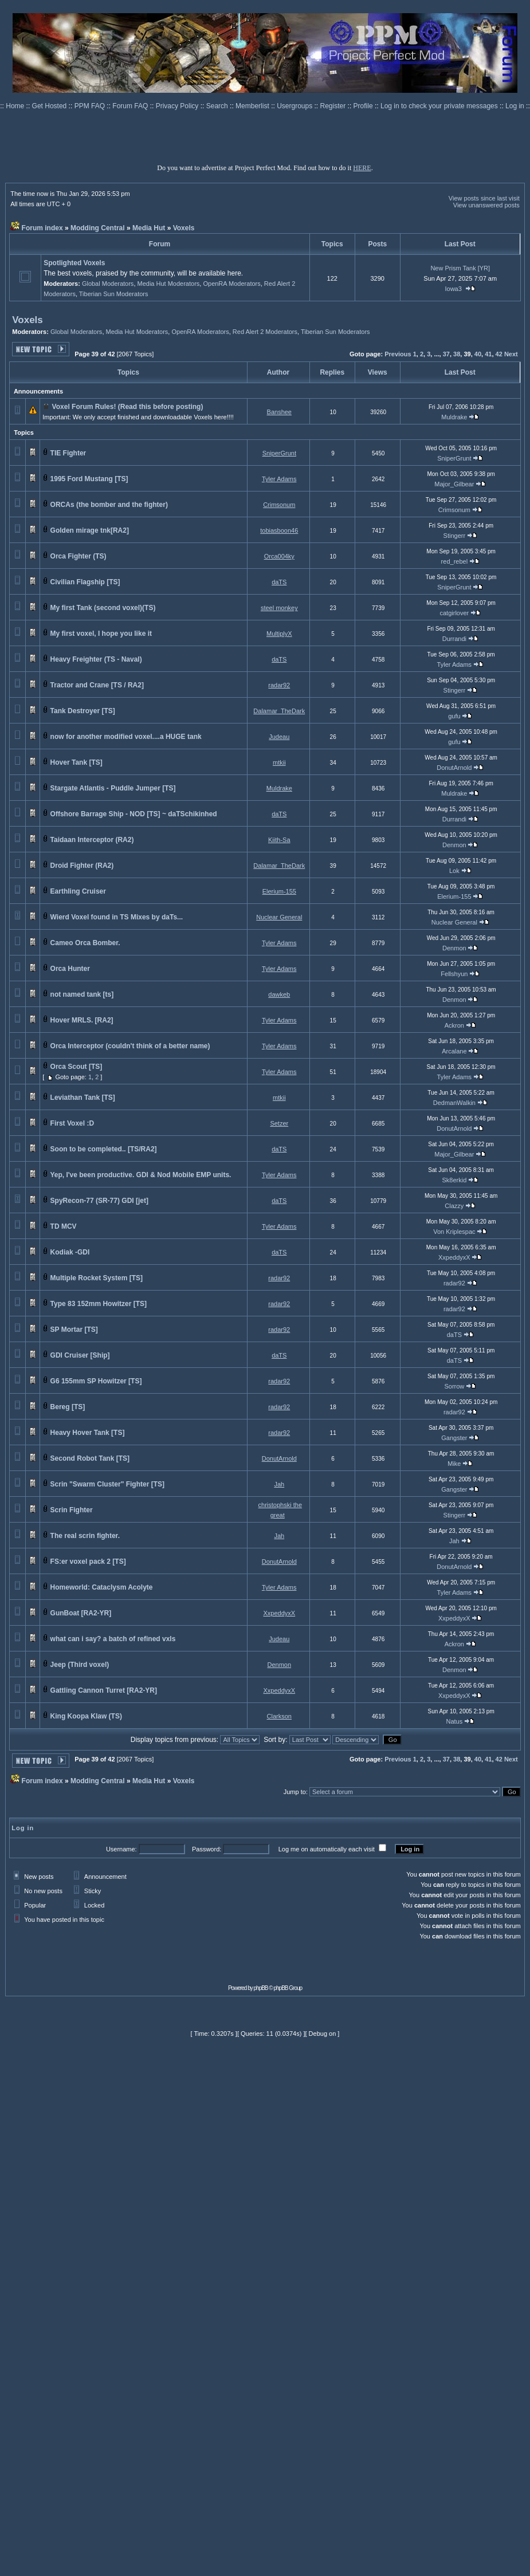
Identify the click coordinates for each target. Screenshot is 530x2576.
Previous (397, 354)
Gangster (454, 1437)
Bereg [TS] (67, 1407)
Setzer (279, 1123)
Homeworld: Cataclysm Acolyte (101, 1587)
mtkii (279, 762)
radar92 (279, 685)
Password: (206, 1849)
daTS (279, 582)
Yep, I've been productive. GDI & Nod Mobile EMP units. (140, 1175)
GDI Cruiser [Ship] (80, 1355)
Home (16, 106)
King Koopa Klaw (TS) (86, 1716)
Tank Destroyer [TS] (82, 711)
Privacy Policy (178, 106)
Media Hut (148, 228)
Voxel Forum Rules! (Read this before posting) (127, 407)
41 (488, 354)
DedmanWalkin (454, 1102)
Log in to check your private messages (440, 106)
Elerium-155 (279, 891)
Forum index (42, 228)
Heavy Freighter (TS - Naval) (96, 659)
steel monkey (279, 607)
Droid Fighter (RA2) (82, 866)
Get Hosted (50, 106)
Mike (454, 1463)
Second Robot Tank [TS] (89, 1458)
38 (456, 354)
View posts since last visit (484, 198)
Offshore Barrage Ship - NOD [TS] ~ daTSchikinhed (133, 814)
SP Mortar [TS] (74, 1330)
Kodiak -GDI (70, 1252)
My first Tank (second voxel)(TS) (103, 608)
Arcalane (454, 1051)
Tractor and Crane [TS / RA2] (97, 685)
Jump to (295, 1791)
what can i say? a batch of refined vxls (113, 1639)
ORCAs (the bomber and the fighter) (109, 505)
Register (334, 106)
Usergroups (295, 106)
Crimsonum (279, 504)
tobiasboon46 (279, 530)
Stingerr (454, 535)
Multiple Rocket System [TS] (96, 1278)
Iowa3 (453, 288)
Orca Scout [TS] (76, 1067)
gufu (454, 716)
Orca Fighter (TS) (78, 556)
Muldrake (454, 417)
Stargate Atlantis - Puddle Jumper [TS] (113, 788)
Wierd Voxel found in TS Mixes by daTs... (116, 917)
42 (499, 354)
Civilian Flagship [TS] (85, 582)
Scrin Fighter (71, 1510)
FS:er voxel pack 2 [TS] (88, 1562)
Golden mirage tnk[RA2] (89, 530)
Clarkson (279, 1716)
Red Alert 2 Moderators (265, 331)
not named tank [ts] (82, 994)
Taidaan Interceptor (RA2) (92, 840)
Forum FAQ (131, 106)
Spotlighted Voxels (74, 263)
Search (218, 106)
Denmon (454, 844)
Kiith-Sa (279, 839)
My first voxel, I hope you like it (101, 634)
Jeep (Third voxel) (79, 1665)
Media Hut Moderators (169, 283)
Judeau (279, 736)
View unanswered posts (486, 205)
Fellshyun (454, 973)
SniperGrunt (279, 453)
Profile (364, 106)
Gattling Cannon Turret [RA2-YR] (103, 1690)
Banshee (279, 411)
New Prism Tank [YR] (460, 268)
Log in (514, 106)
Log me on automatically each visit (326, 1849)
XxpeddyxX (454, 1257)
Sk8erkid (454, 1180)
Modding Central (97, 228)
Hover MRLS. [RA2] (81, 1020)
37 (446, 354)
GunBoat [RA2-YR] (81, 1613)
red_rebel (454, 561)
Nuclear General (279, 917)
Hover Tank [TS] (76, 762)
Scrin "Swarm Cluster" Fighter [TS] (107, 1484)
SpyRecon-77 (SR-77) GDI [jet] (99, 1201)
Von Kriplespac (454, 1231)
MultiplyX (279, 633)
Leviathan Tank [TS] (82, 1098)
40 (477, 354)
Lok (454, 870)
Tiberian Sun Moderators (113, 293)
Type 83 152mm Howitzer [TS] (98, 1304)
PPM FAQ (90, 106)
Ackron (454, 1025)
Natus (454, 1721)
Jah (279, 1484)
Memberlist (253, 106)
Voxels (184, 228)
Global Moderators (108, 283)
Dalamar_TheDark (279, 710)
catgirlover (454, 612)
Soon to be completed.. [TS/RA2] (103, 1149)
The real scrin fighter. (85, 1536)
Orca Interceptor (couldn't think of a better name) (130, 1046)
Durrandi (454, 638)
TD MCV (63, 1226)
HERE (362, 168)
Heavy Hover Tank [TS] (87, 1433)
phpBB (261, 1988)
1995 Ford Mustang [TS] (89, 479)
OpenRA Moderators (231, 283)
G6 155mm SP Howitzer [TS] (96, 1381)
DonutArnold (454, 767)
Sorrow (454, 1386)
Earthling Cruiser (78, 891)
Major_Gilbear (454, 484)
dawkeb (279, 994)
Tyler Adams (279, 478)
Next (511, 354)
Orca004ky (279, 556)
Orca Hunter (70, 969)
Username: (121, 1849)
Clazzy (454, 1205)
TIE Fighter (68, 453)
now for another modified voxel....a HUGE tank (126, 737)
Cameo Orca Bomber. (85, 943)
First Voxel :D (72, 1123)
